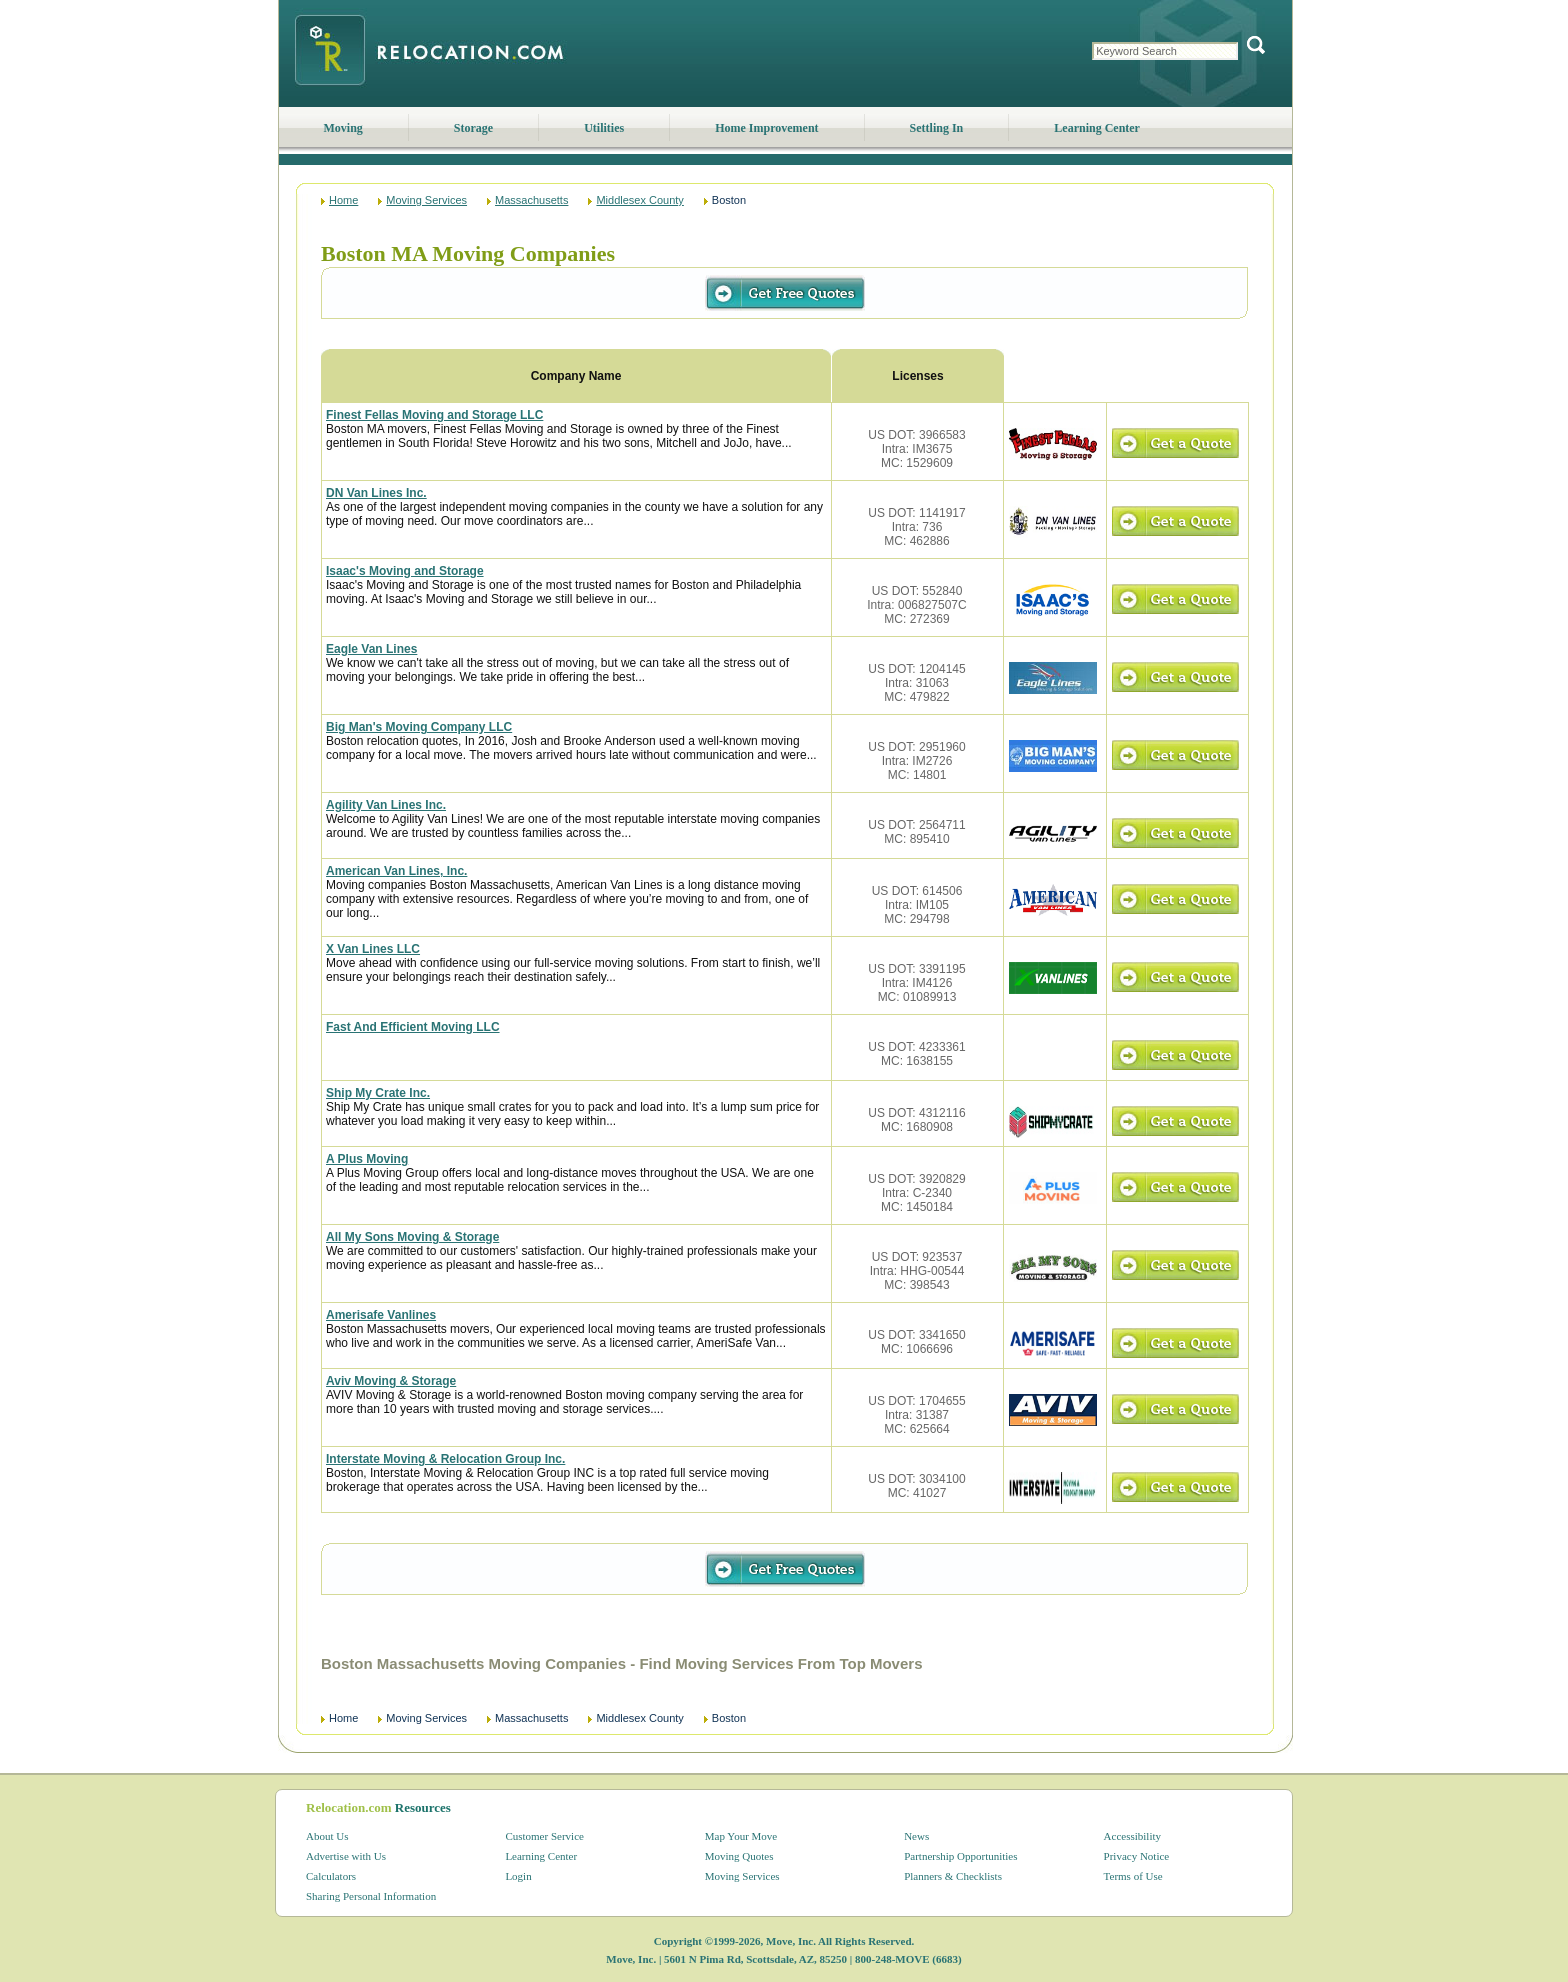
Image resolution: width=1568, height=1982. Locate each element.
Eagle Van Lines (371, 649)
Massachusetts (531, 200)
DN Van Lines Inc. (376, 493)
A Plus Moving (367, 1159)
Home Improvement (766, 128)
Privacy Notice (1137, 1856)
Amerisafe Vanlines (381, 1315)
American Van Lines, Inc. (396, 871)
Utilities (604, 128)
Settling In (937, 128)
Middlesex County (639, 200)
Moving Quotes (739, 1856)
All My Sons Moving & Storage (412, 1237)
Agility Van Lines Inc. (386, 805)
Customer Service (544, 1836)
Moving (343, 128)
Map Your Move (741, 1836)
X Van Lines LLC (373, 949)
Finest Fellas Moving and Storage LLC (434, 415)
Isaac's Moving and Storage (405, 571)
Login (518, 1876)
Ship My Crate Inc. (378, 1093)
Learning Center (1097, 128)
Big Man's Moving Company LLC (419, 727)
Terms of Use (1133, 1876)
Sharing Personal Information (371, 1896)
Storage (473, 128)
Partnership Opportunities (960, 1856)
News (916, 1836)
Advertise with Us (346, 1856)
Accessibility (1132, 1836)
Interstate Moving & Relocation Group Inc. (445, 1459)
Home (343, 200)
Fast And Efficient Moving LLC (413, 1027)
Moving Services (426, 200)
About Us (327, 1836)
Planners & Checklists (953, 1876)
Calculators (331, 1876)
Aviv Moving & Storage (391, 1381)
